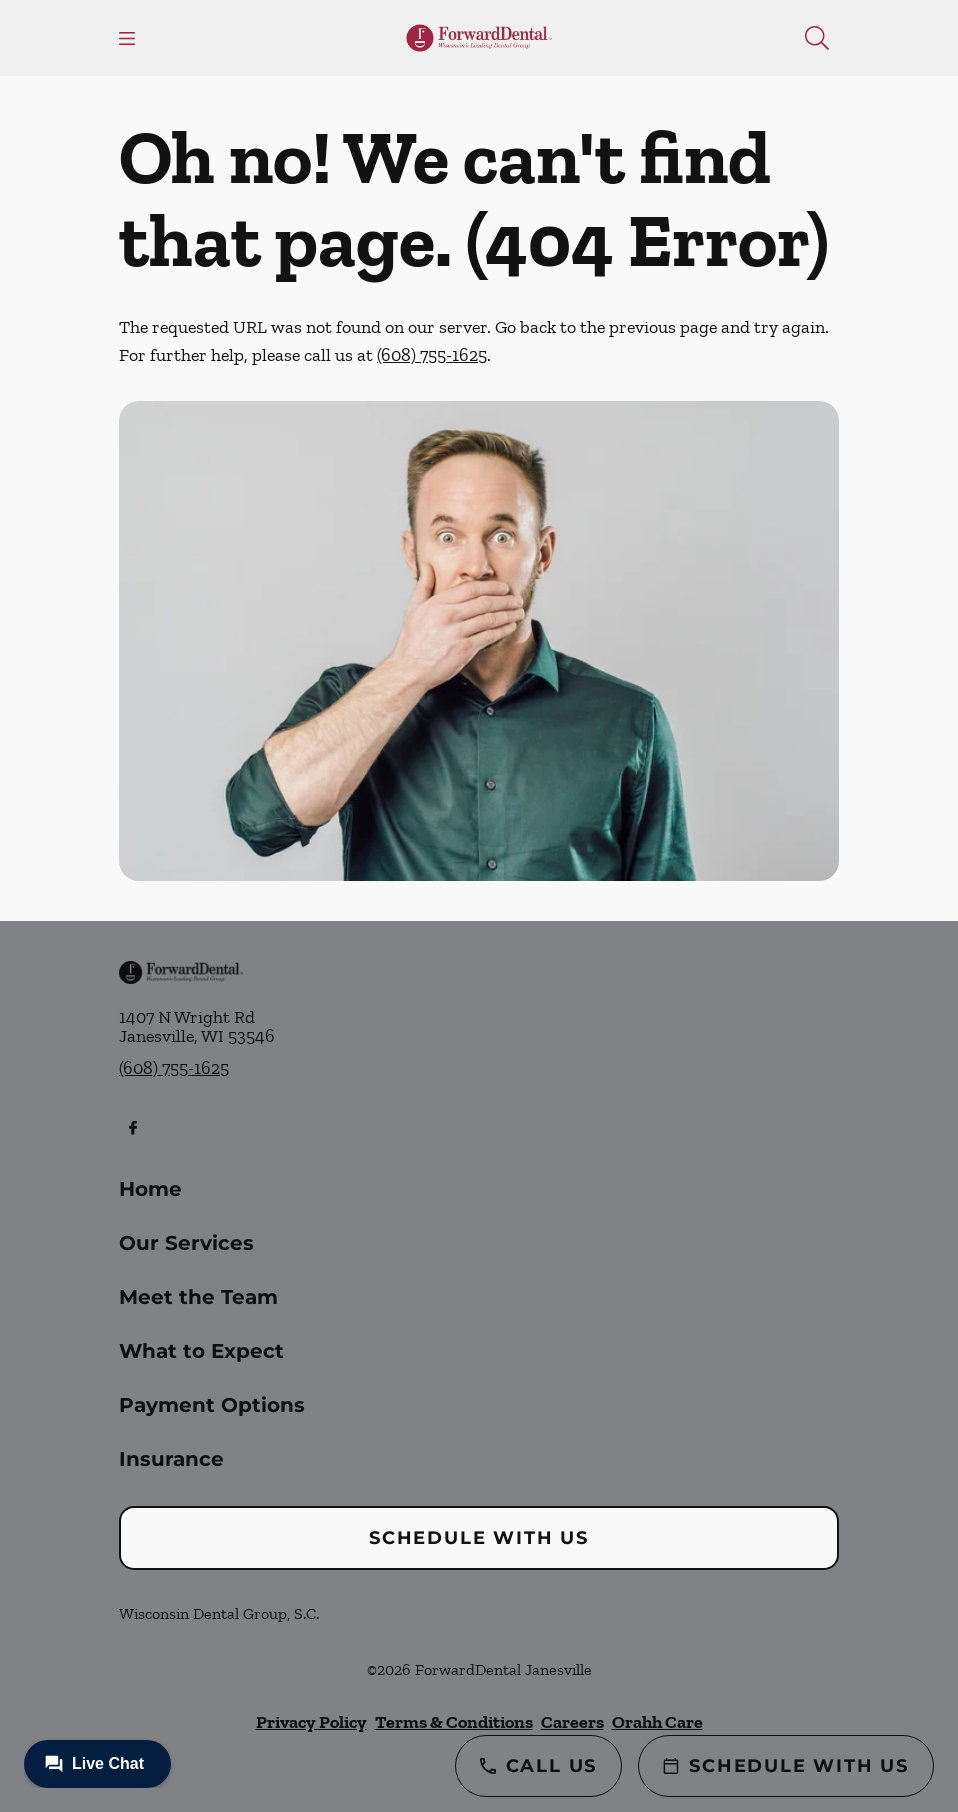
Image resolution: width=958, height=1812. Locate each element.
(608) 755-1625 (432, 355)
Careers (572, 1722)
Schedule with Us (479, 1538)
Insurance (171, 1459)
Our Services (186, 1243)
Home (150, 1189)
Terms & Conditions (454, 1722)
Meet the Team (198, 1297)
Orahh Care (657, 1722)
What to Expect (201, 1351)
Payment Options (212, 1405)
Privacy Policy (311, 1722)
